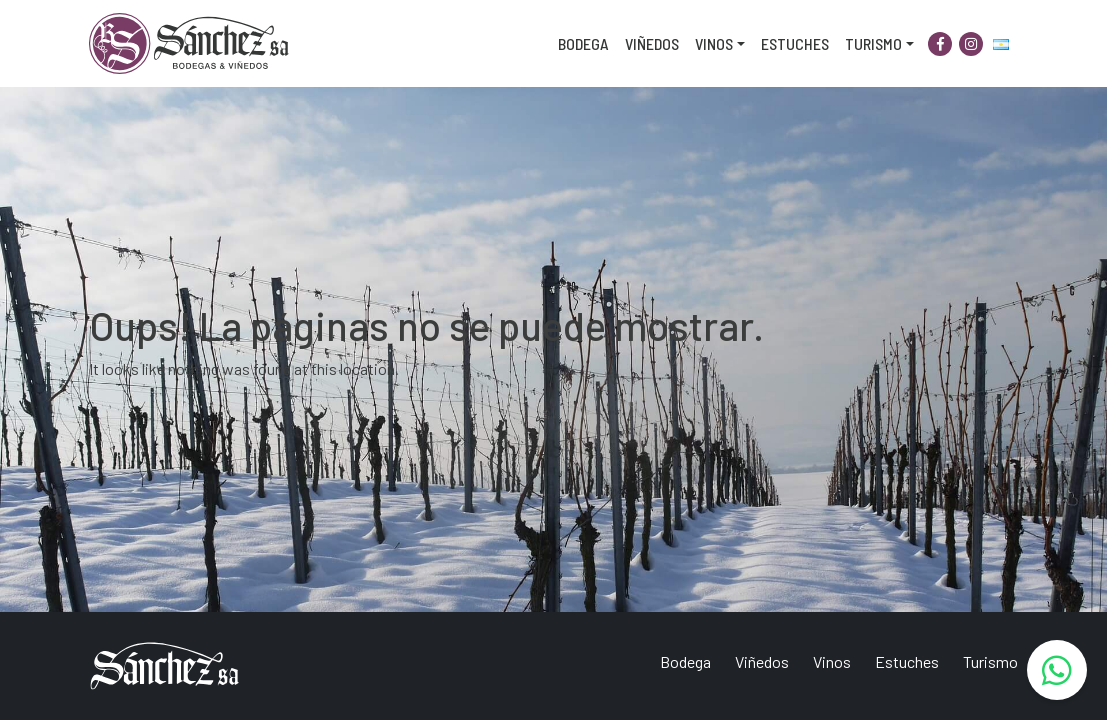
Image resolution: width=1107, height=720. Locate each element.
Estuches (795, 43)
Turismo (873, 43)
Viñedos (652, 43)
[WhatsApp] (1057, 670)
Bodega (583, 43)
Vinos (714, 43)
